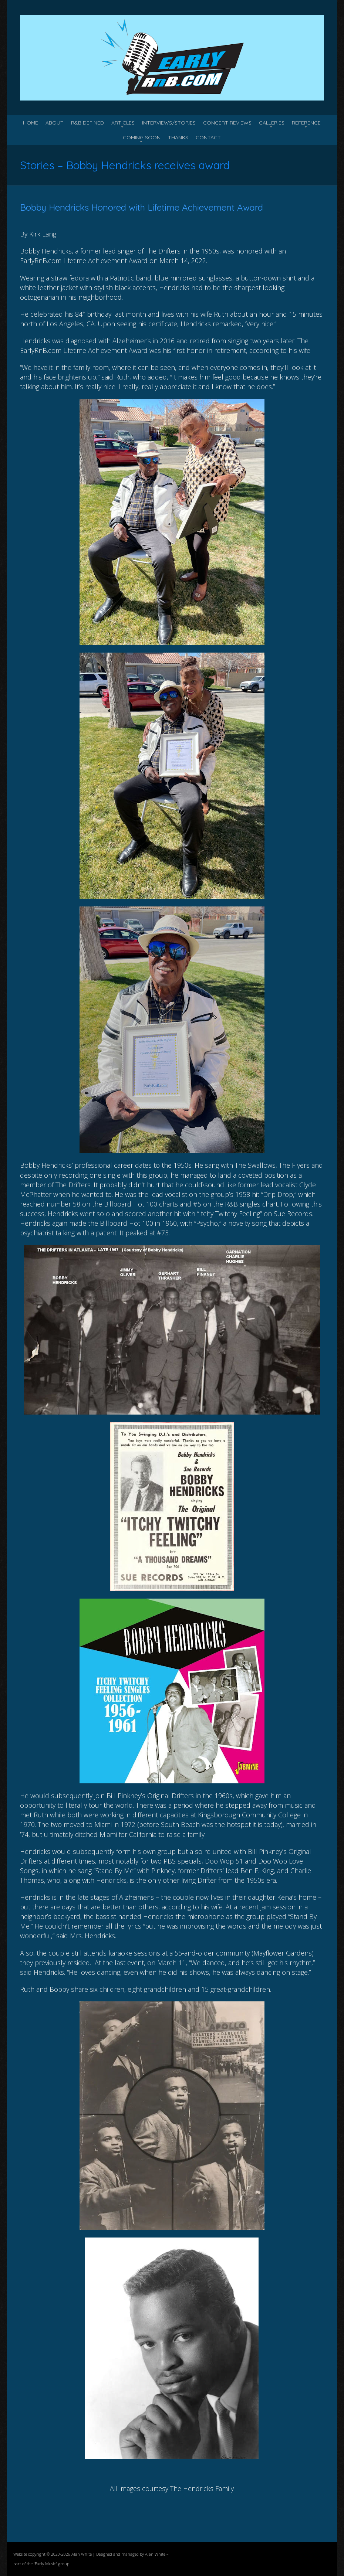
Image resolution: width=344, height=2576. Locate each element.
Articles (123, 122)
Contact (208, 137)
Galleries (271, 122)
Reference (306, 122)
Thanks (178, 137)
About (54, 122)
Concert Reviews (227, 122)
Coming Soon (142, 137)
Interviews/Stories (169, 122)
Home (30, 122)
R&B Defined (87, 122)
